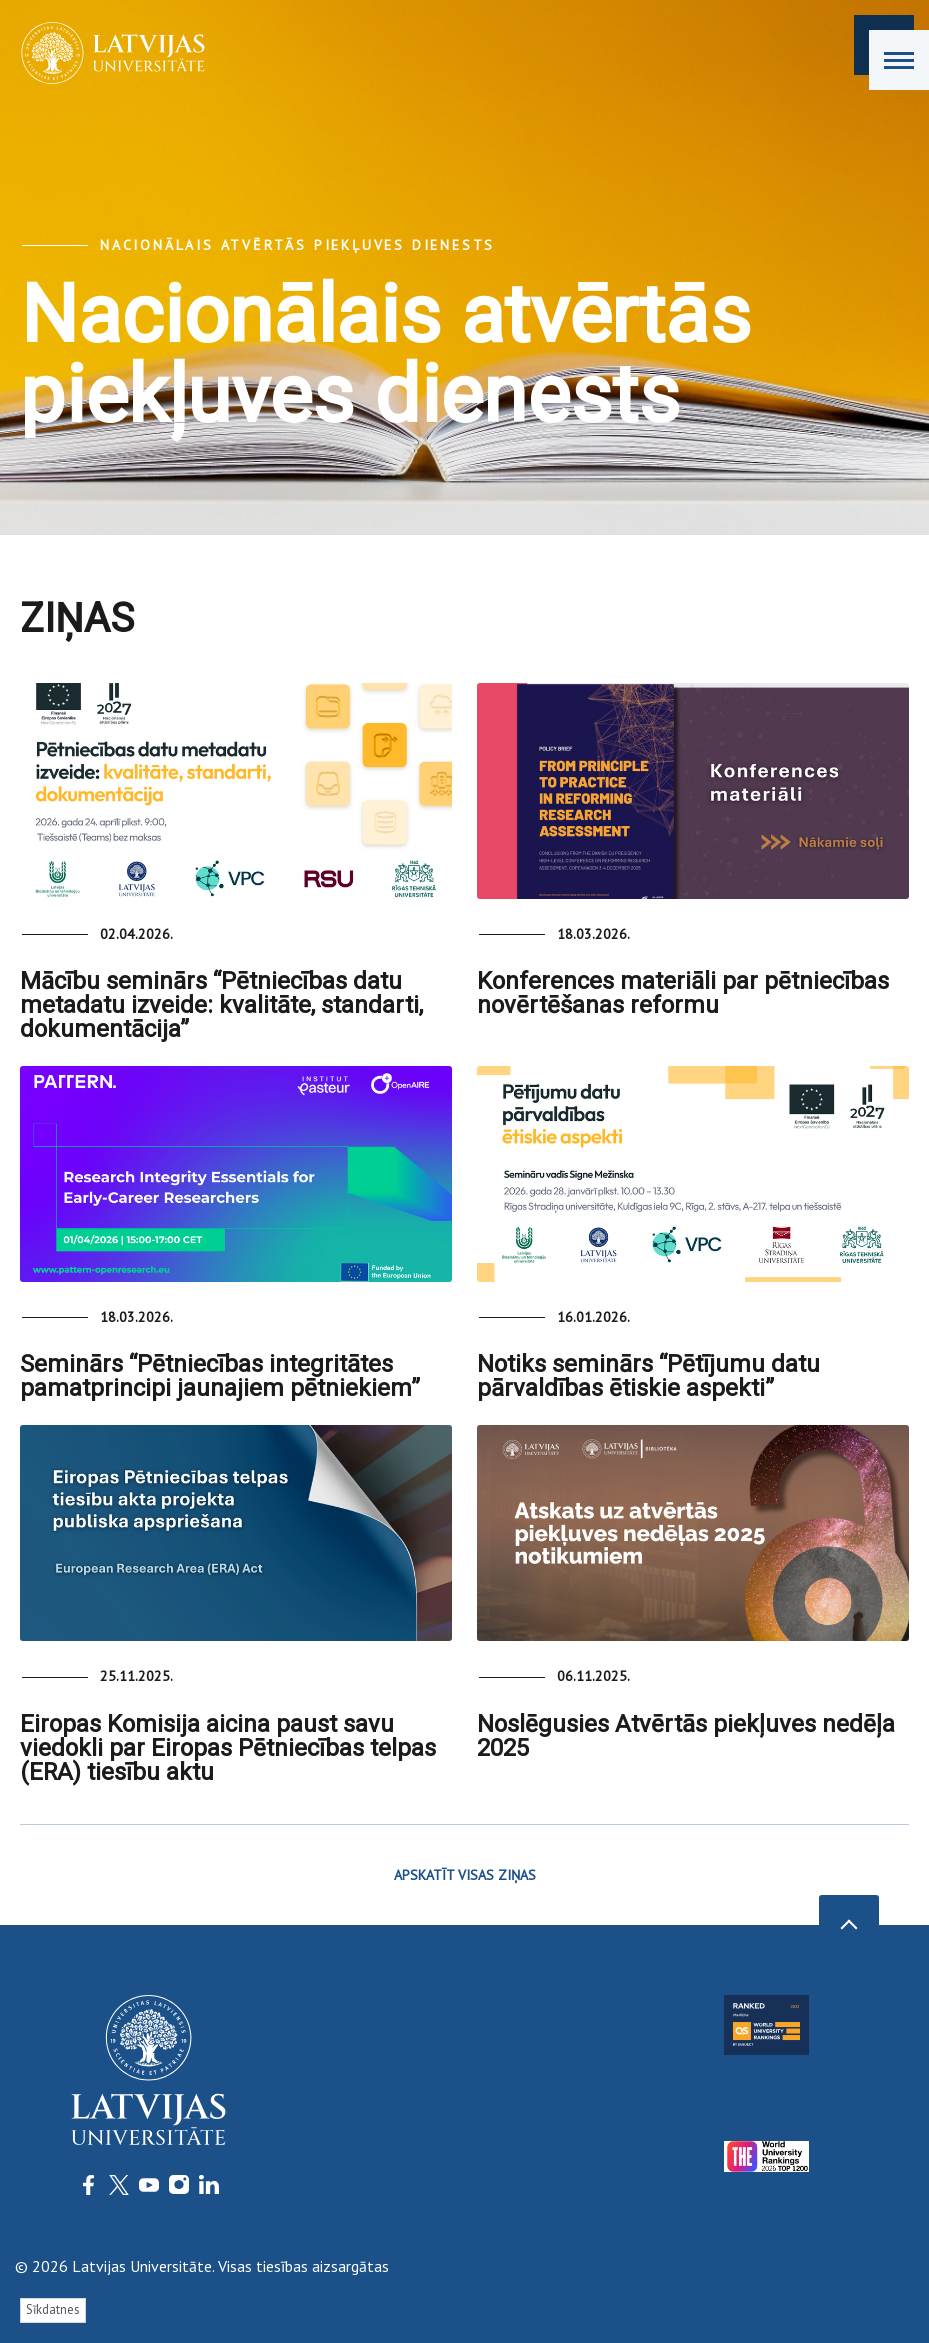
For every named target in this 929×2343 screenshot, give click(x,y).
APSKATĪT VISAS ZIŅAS (465, 1875)
